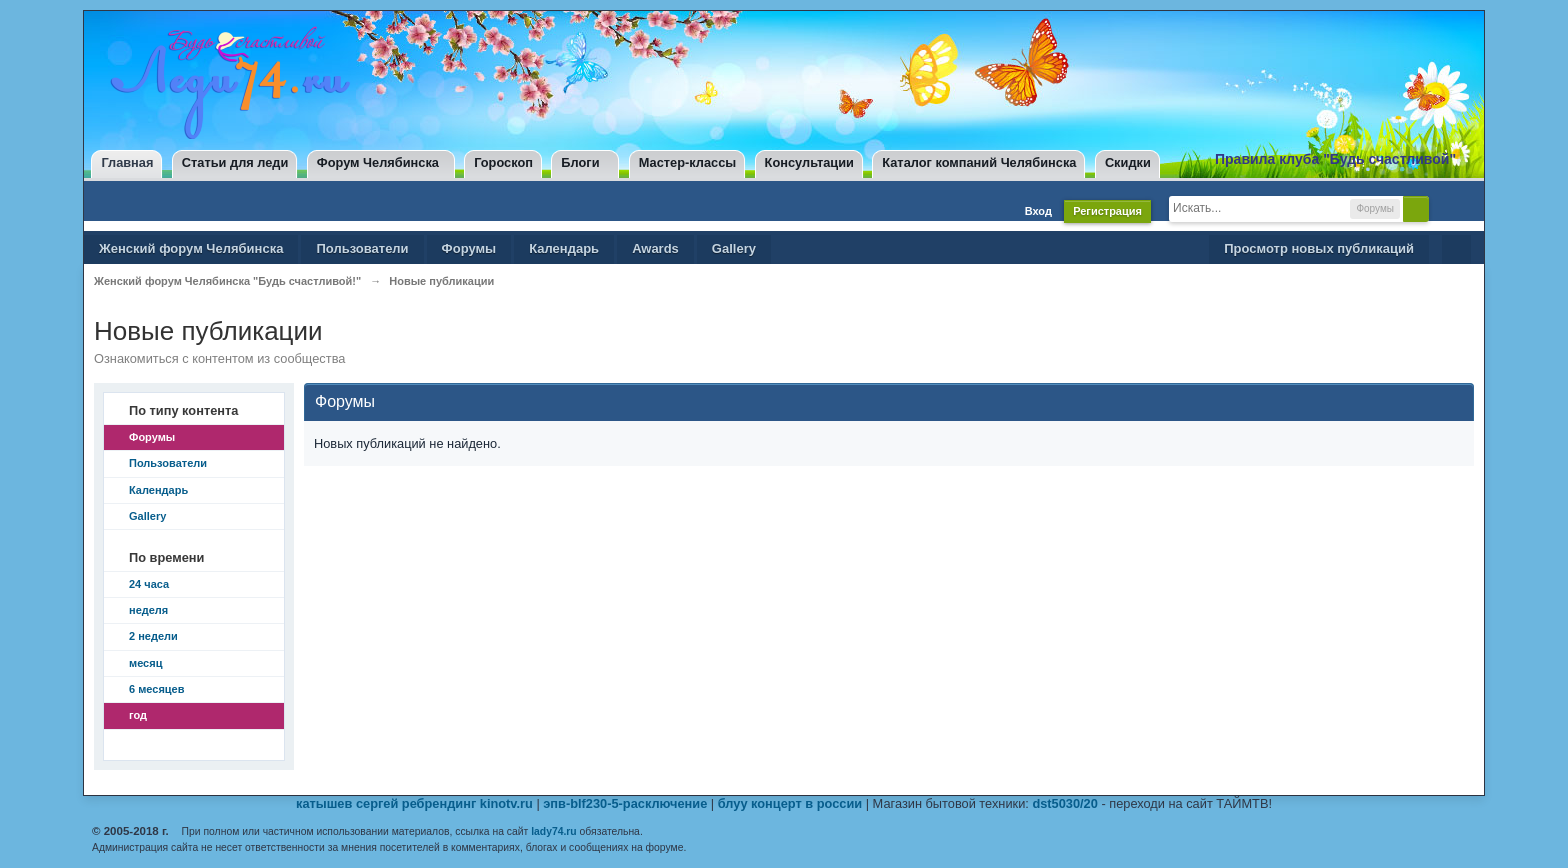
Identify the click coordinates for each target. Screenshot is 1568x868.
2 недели (153, 636)
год (138, 715)
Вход (1038, 211)
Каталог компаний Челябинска (979, 162)
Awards (655, 248)
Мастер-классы (687, 162)
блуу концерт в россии (790, 803)
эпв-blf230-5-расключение (625, 803)
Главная (127, 162)
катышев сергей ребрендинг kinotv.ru (414, 803)
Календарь (564, 248)
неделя (148, 610)
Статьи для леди (235, 162)
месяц (145, 663)
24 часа (149, 584)
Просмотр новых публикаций (1319, 248)
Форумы (469, 248)
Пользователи (362, 248)
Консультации (809, 162)
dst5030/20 (1064, 803)
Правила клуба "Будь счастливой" (1335, 159)
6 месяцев (156, 689)
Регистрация (1107, 211)
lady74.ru (554, 831)
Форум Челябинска (378, 162)
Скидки (1128, 162)
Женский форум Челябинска (191, 248)
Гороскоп (503, 162)
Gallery (734, 248)
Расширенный (1446, 208)
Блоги (580, 162)
